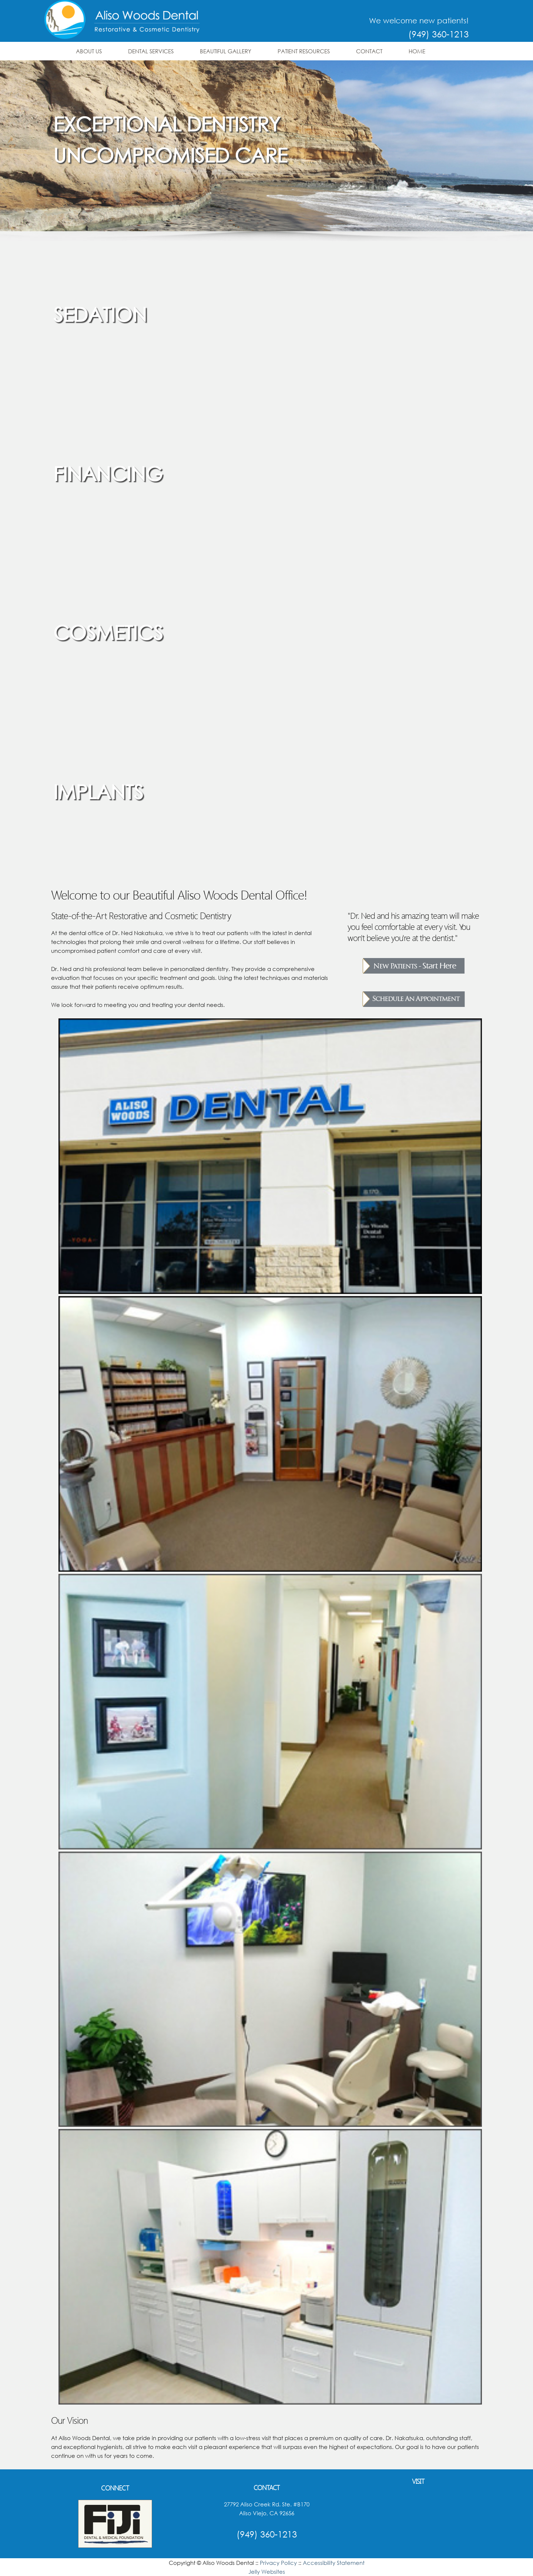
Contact (369, 51)
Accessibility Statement (334, 2562)
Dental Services (151, 51)
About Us (89, 51)
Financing (107, 473)
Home (417, 51)
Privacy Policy (278, 2562)
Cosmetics (108, 632)
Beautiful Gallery (225, 51)
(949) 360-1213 (438, 33)
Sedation (100, 314)
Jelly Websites (266, 2571)
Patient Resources (304, 51)
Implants (98, 791)
